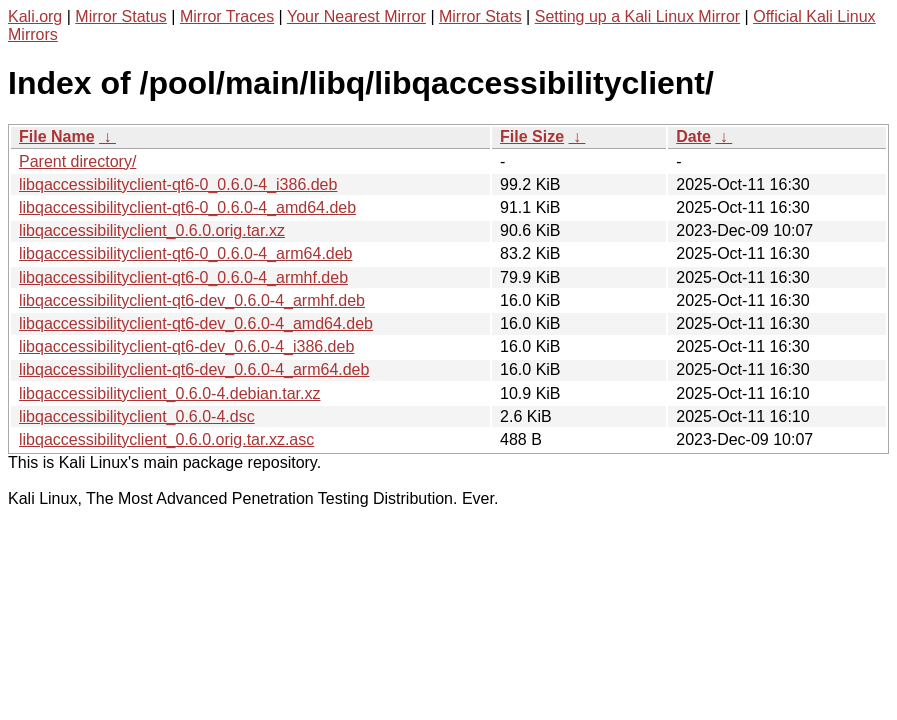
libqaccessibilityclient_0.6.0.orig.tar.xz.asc (166, 439)
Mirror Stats (480, 16)
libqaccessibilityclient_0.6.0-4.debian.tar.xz (170, 393)
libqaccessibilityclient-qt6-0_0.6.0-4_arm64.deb (186, 253)
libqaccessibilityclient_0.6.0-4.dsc (137, 416)
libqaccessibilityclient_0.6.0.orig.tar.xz (152, 230)
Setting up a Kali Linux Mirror (637, 16)
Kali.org (35, 16)
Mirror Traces (227, 16)
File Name (57, 136)
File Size (532, 136)
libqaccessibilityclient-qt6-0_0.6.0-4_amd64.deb (187, 207)
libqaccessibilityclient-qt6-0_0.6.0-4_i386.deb (178, 184)
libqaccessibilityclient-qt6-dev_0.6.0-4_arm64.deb (194, 369)
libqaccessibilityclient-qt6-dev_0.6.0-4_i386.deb (186, 346)
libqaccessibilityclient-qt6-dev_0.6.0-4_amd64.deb (196, 323)
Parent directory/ (77, 161)
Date (693, 136)
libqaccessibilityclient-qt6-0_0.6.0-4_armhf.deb (183, 277)
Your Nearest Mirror (356, 16)
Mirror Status (121, 16)
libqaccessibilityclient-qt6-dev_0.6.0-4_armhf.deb (192, 300)
